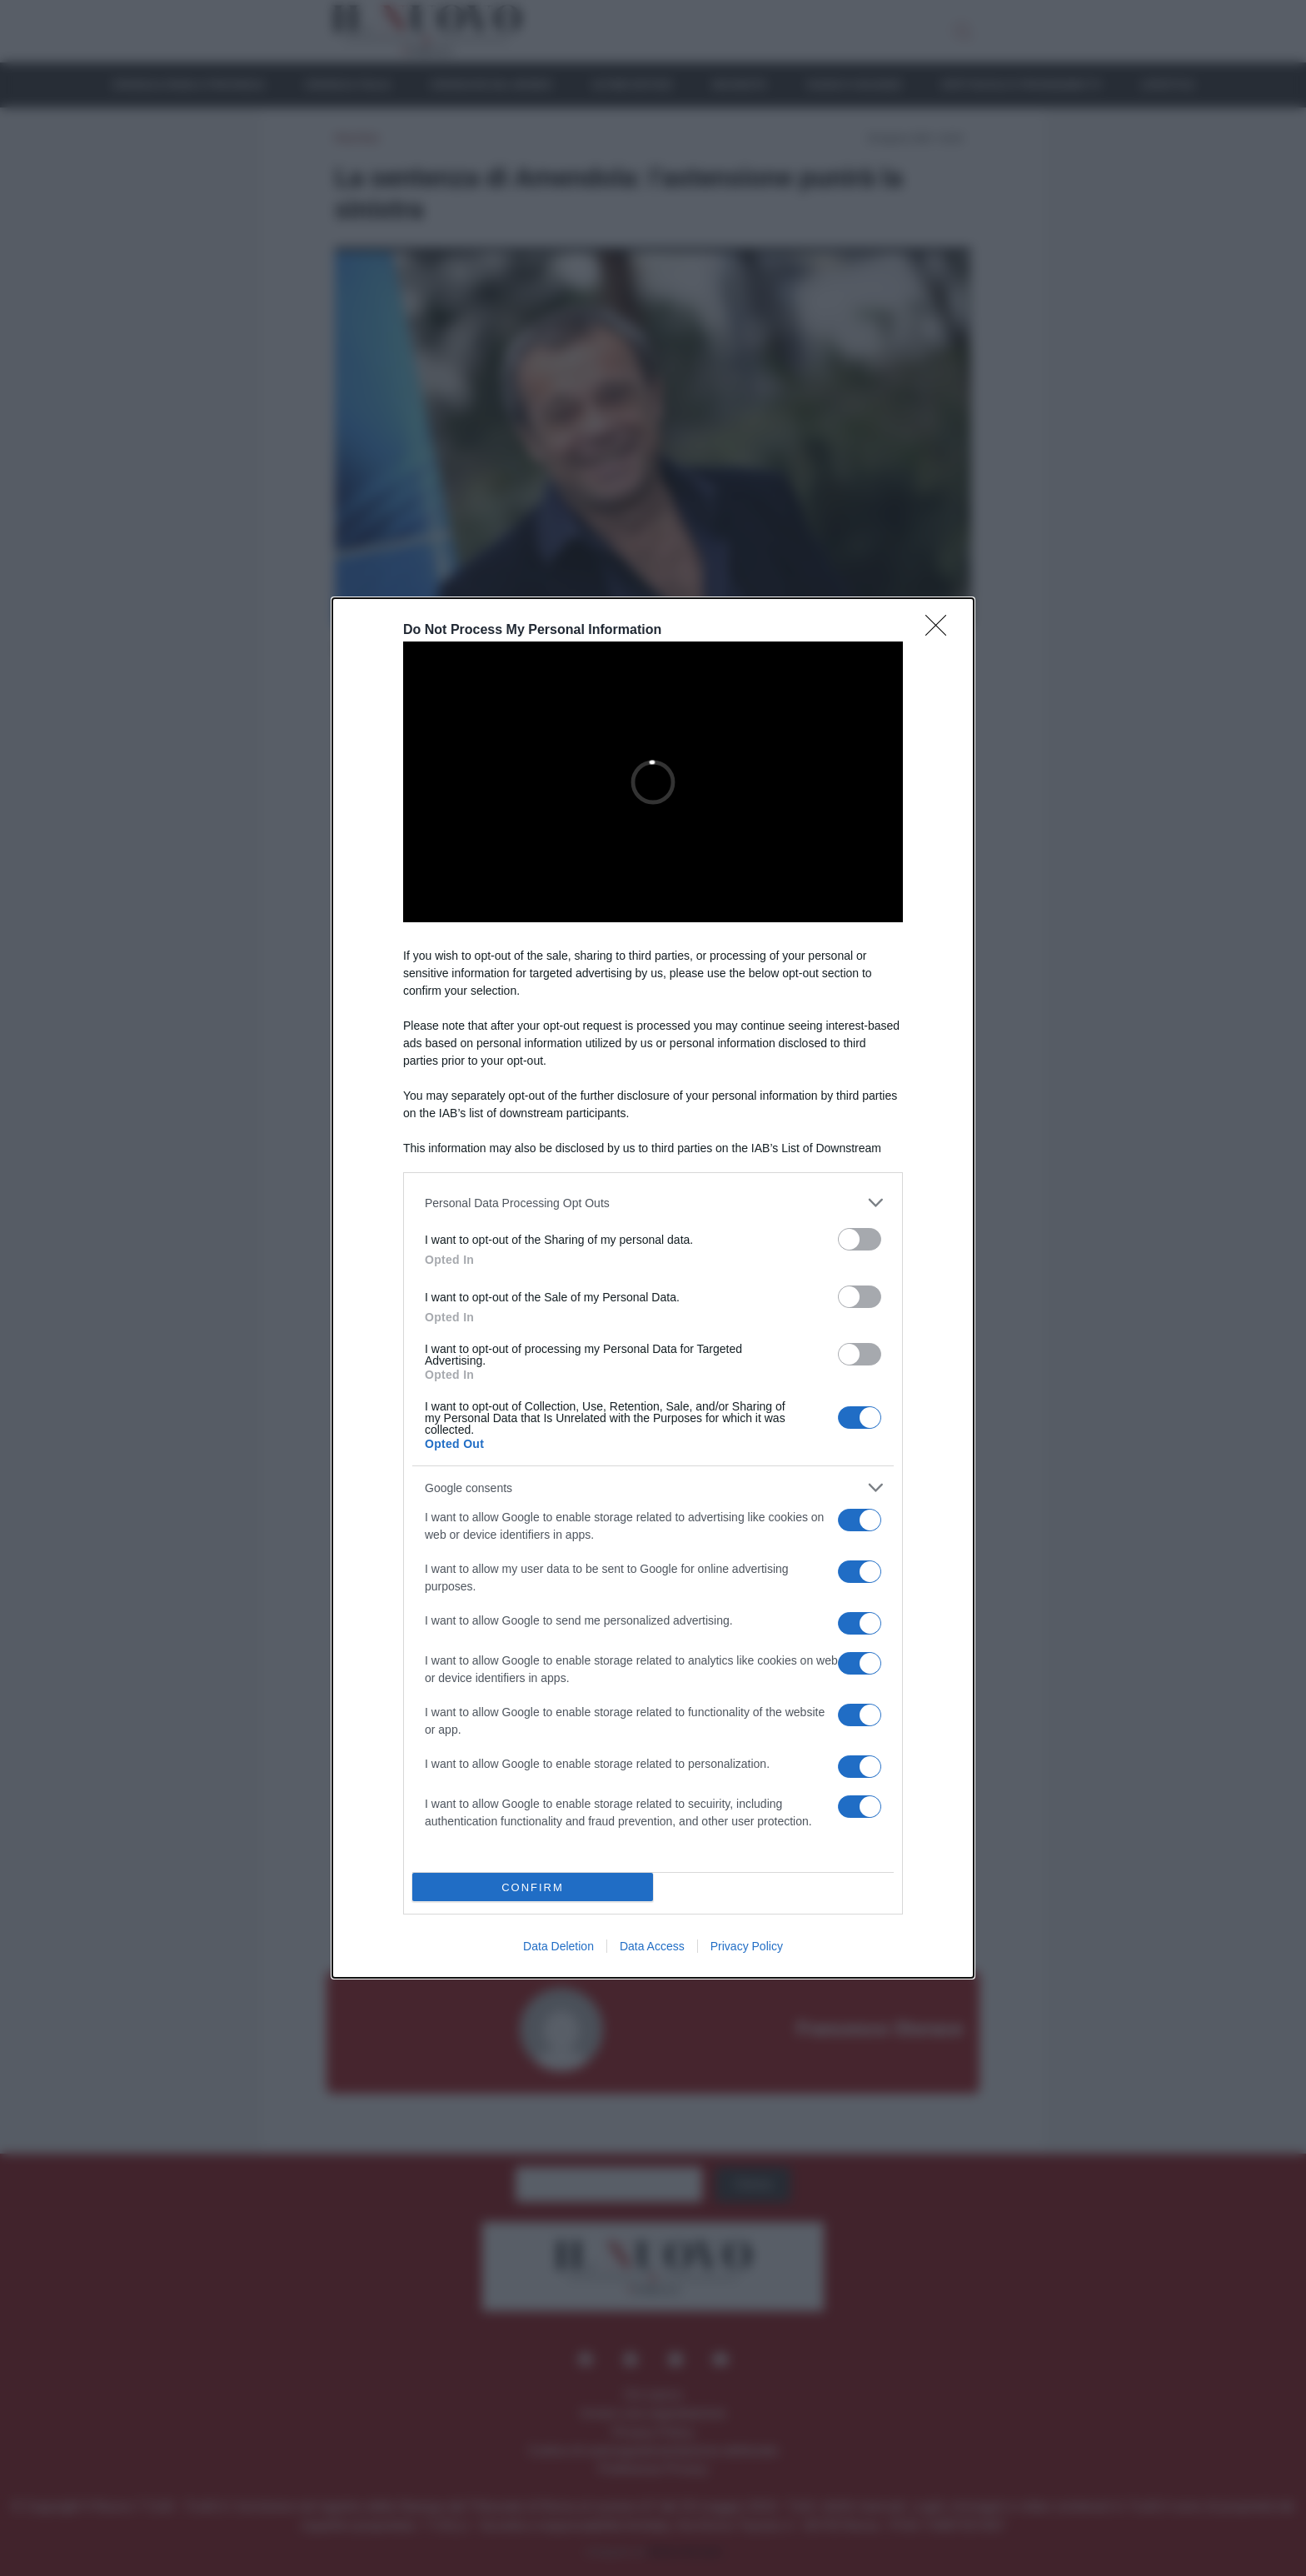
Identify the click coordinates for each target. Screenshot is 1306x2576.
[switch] (859, 1239)
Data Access (652, 1946)
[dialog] (653, 1288)
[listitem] (653, 1202)
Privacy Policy (746, 1946)
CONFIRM (532, 1887)
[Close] (941, 630)
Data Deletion (558, 1946)
